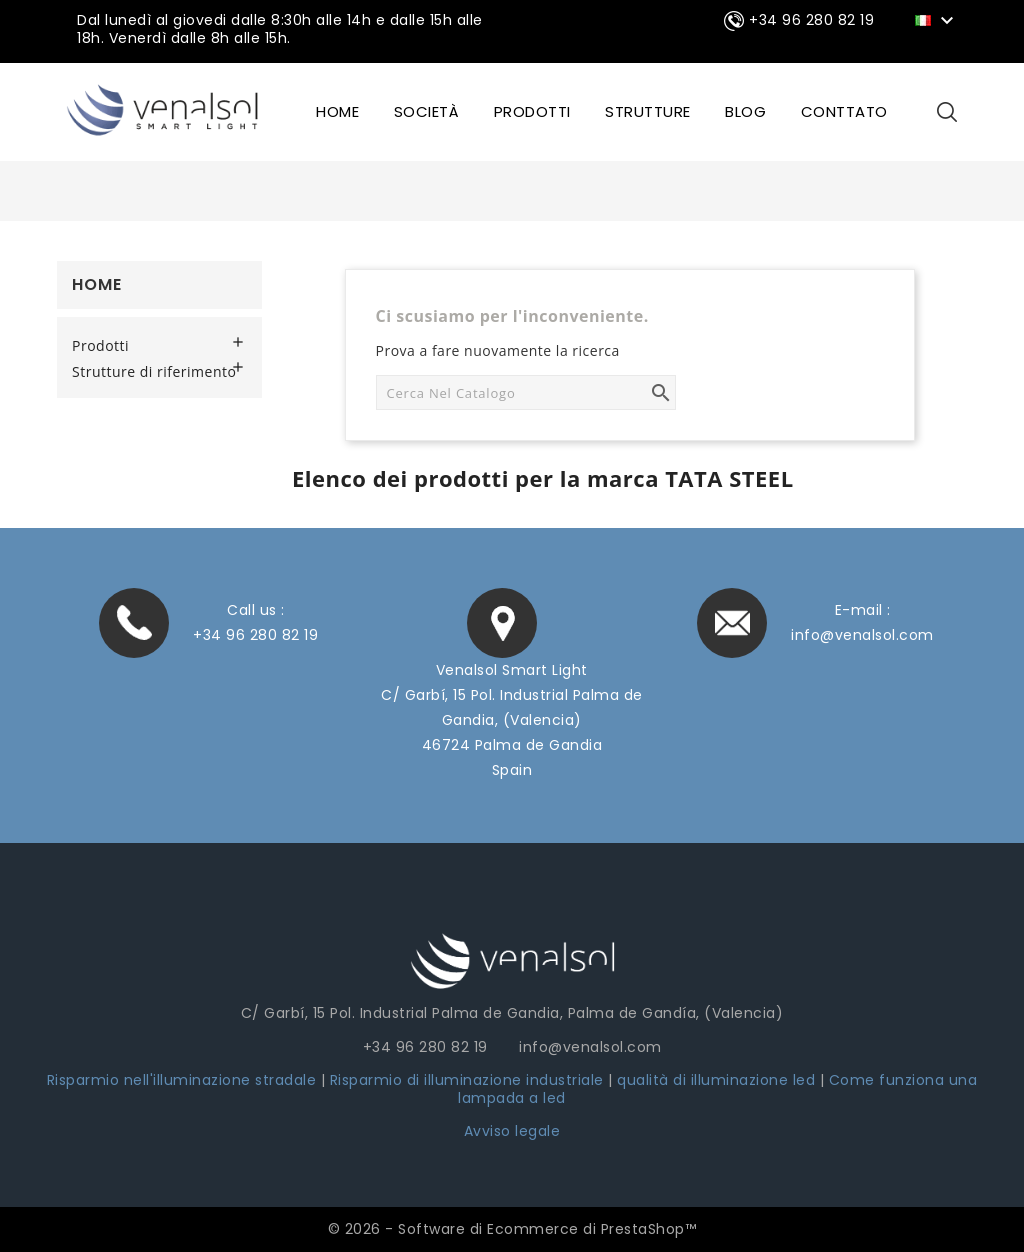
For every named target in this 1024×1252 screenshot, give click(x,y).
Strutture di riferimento (154, 372)
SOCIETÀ (427, 111)
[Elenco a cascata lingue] (937, 19)
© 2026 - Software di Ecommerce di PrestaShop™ (512, 1229)
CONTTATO (844, 111)
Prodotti (532, 111)
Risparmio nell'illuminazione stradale (182, 1080)
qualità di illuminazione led (716, 1080)
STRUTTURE (648, 111)
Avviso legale (512, 1131)
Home (97, 284)
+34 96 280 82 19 (255, 635)
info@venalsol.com (862, 635)
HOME (337, 111)
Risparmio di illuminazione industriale (469, 1080)
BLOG (745, 111)
